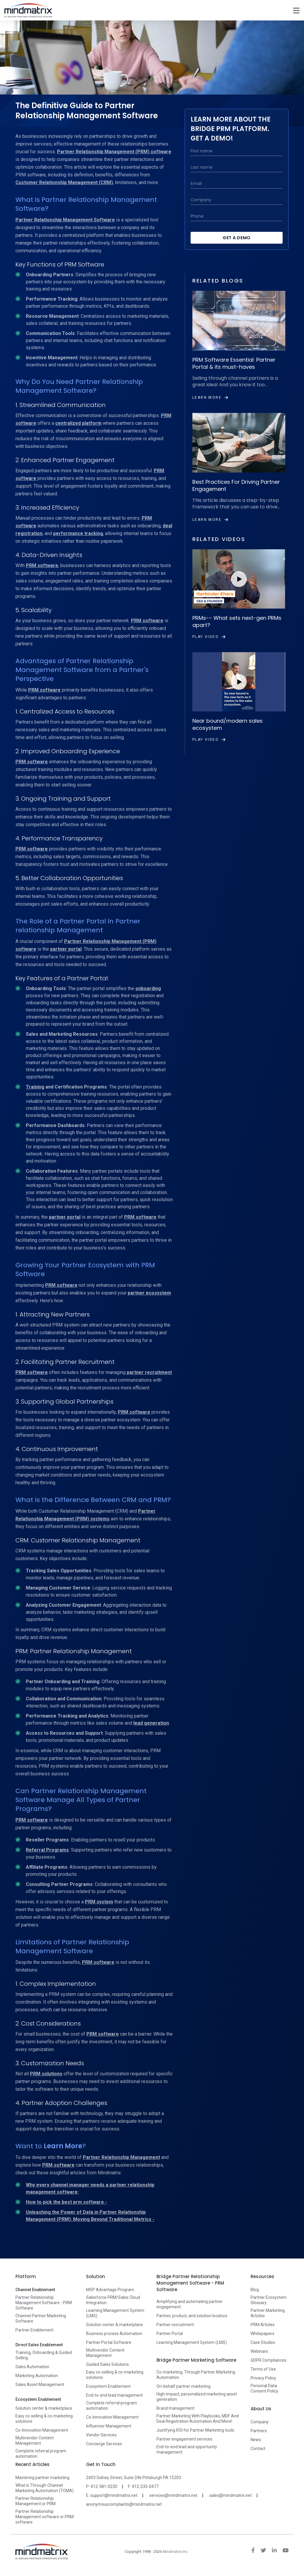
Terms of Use (263, 2369)
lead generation (151, 1723)
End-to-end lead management (114, 2395)
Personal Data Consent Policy (264, 2388)
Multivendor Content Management (34, 2440)
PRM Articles (263, 2324)
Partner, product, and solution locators (191, 2315)
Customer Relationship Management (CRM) (64, 182)
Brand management (175, 2408)
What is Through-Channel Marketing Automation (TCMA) (44, 2488)
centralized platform (78, 423)
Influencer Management (108, 2426)
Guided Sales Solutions (107, 2364)
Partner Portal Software (108, 2342)
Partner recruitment (175, 2324)
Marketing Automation (36, 2375)
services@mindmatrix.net (173, 2495)
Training (35, 1087)
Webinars (259, 2351)
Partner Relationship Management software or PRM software (44, 2516)
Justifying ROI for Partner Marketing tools (195, 2430)
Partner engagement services (184, 2439)
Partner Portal (169, 2333)
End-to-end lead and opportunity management (186, 2449)
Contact (258, 2448)
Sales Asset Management (39, 2384)
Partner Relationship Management (121, 2157)
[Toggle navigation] (296, 10)
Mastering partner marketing (42, 2477)
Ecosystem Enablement (108, 2386)
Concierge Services (104, 2443)
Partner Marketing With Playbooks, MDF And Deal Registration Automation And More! (197, 2419)
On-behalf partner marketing (183, 2386)
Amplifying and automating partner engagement (189, 2304)
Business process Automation (114, 2333)
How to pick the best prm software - (66, 2202)
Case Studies (263, 2342)
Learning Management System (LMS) (115, 2313)
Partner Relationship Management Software (65, 220)
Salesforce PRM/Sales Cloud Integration (113, 2300)
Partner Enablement (34, 2330)
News (256, 2439)
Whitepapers (262, 2333)
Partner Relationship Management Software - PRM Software (43, 2302)
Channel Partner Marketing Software (40, 2318)
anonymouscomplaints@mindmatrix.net (124, 2504)
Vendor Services (101, 2435)
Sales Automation (32, 2366)
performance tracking (78, 533)
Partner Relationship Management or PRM (35, 2501)
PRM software (42, 565)
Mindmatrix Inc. (176, 2551)
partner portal (66, 949)
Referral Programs (47, 1850)
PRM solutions (46, 2074)
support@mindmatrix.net (113, 2495)
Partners (259, 2430)
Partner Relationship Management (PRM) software (114, 151)
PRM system (99, 1902)
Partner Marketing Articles (268, 2313)
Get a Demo (237, 238)
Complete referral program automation (40, 2454)
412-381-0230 (104, 2486)
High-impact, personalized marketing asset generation (196, 2397)
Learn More (63, 2146)
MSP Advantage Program (110, 2289)
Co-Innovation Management (41, 2430)
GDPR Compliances (268, 2360)
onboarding (148, 988)
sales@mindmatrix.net (230, 2495)
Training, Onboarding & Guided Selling (43, 2355)
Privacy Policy (263, 2378)
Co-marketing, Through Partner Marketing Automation (195, 2375)
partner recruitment (149, 1372)
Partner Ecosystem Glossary (268, 2300)
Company (260, 2421)
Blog (255, 2289)
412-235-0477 (145, 2486)
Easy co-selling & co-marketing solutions (44, 2419)
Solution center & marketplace (43, 2408)
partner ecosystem (149, 1293)
